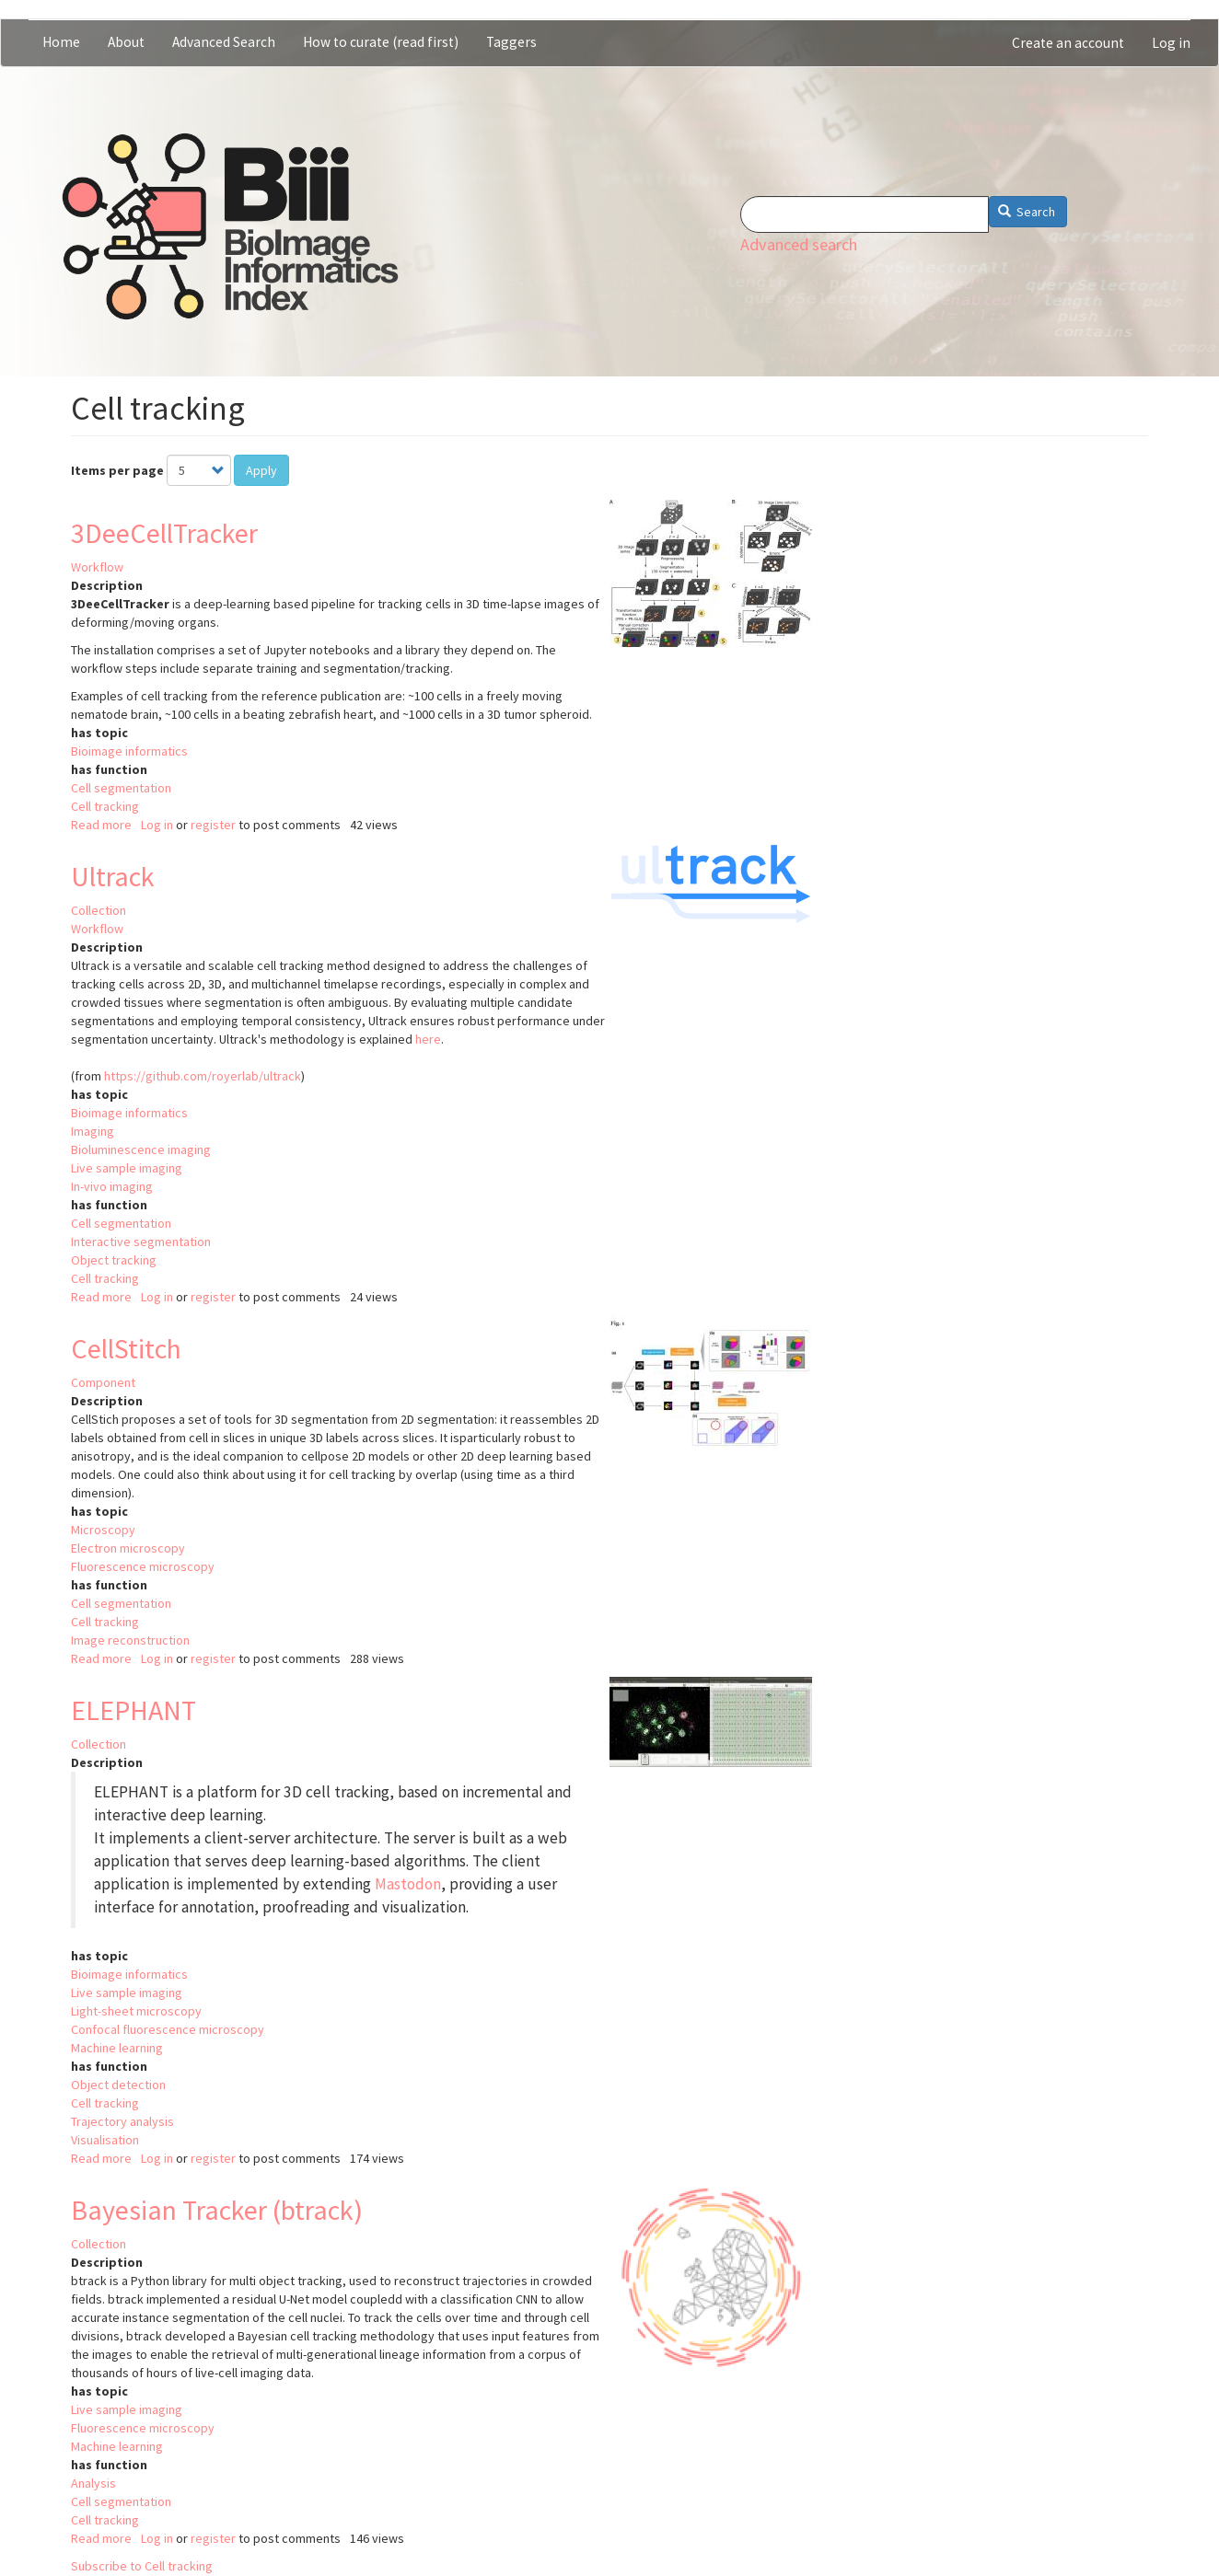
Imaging (92, 1131)
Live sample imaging (126, 1168)
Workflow (97, 567)
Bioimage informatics (129, 751)
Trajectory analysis (122, 2121)
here (428, 1039)
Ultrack (113, 876)
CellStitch (126, 1348)
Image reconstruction (130, 1640)
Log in (1171, 43)
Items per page (117, 470)
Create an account (1068, 43)
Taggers (511, 42)
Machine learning (117, 2047)
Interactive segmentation (141, 1241)
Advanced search (798, 244)
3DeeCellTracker (164, 532)
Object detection (118, 2084)
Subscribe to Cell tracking (142, 2566)
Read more (101, 824)
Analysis (93, 2483)
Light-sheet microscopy (136, 2011)
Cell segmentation (121, 788)
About (126, 42)
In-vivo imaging (112, 1186)
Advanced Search (223, 42)
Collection (98, 910)
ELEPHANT (133, 1709)
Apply (261, 470)
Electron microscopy (128, 1548)
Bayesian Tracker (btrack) (217, 2209)
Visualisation (105, 2139)
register (213, 824)
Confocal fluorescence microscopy (167, 2029)
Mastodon (408, 1884)
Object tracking (114, 1260)
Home (61, 42)
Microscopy (103, 1529)
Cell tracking (105, 806)
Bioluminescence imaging (141, 1149)
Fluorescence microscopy (143, 1566)
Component (103, 1382)
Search (1027, 211)
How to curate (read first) (381, 42)
